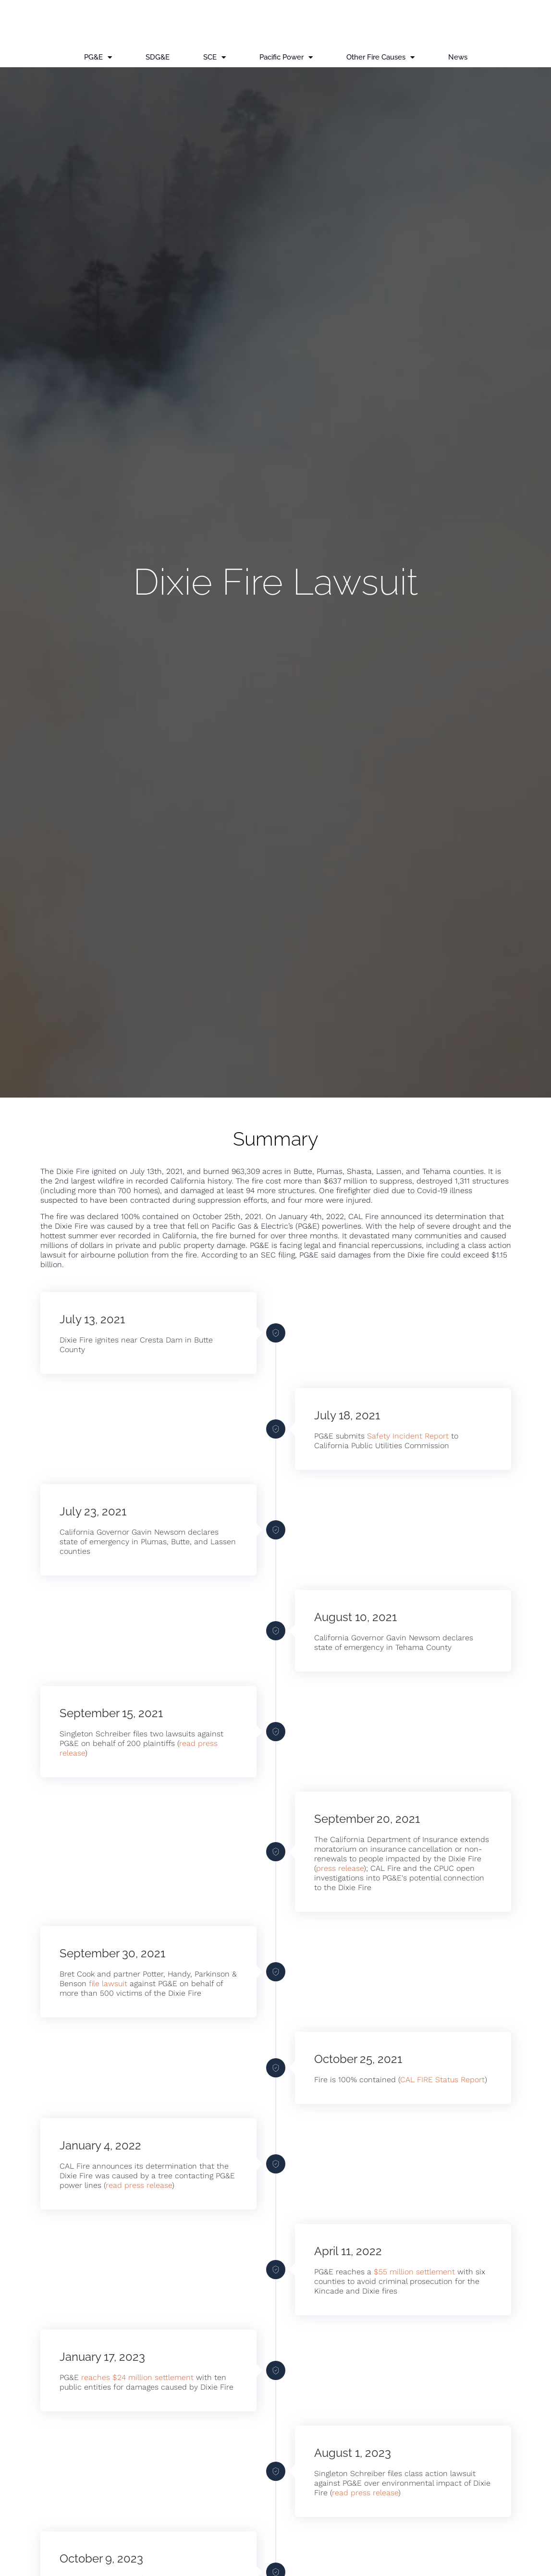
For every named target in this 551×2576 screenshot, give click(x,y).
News (457, 57)
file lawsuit (108, 1983)
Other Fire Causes (380, 57)
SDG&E (158, 57)
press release (340, 1868)
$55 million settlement (414, 2271)
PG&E (98, 57)
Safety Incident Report (408, 1436)
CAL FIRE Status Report (442, 2079)
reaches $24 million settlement (137, 2377)
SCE (214, 57)
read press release (139, 2185)
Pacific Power (286, 57)
